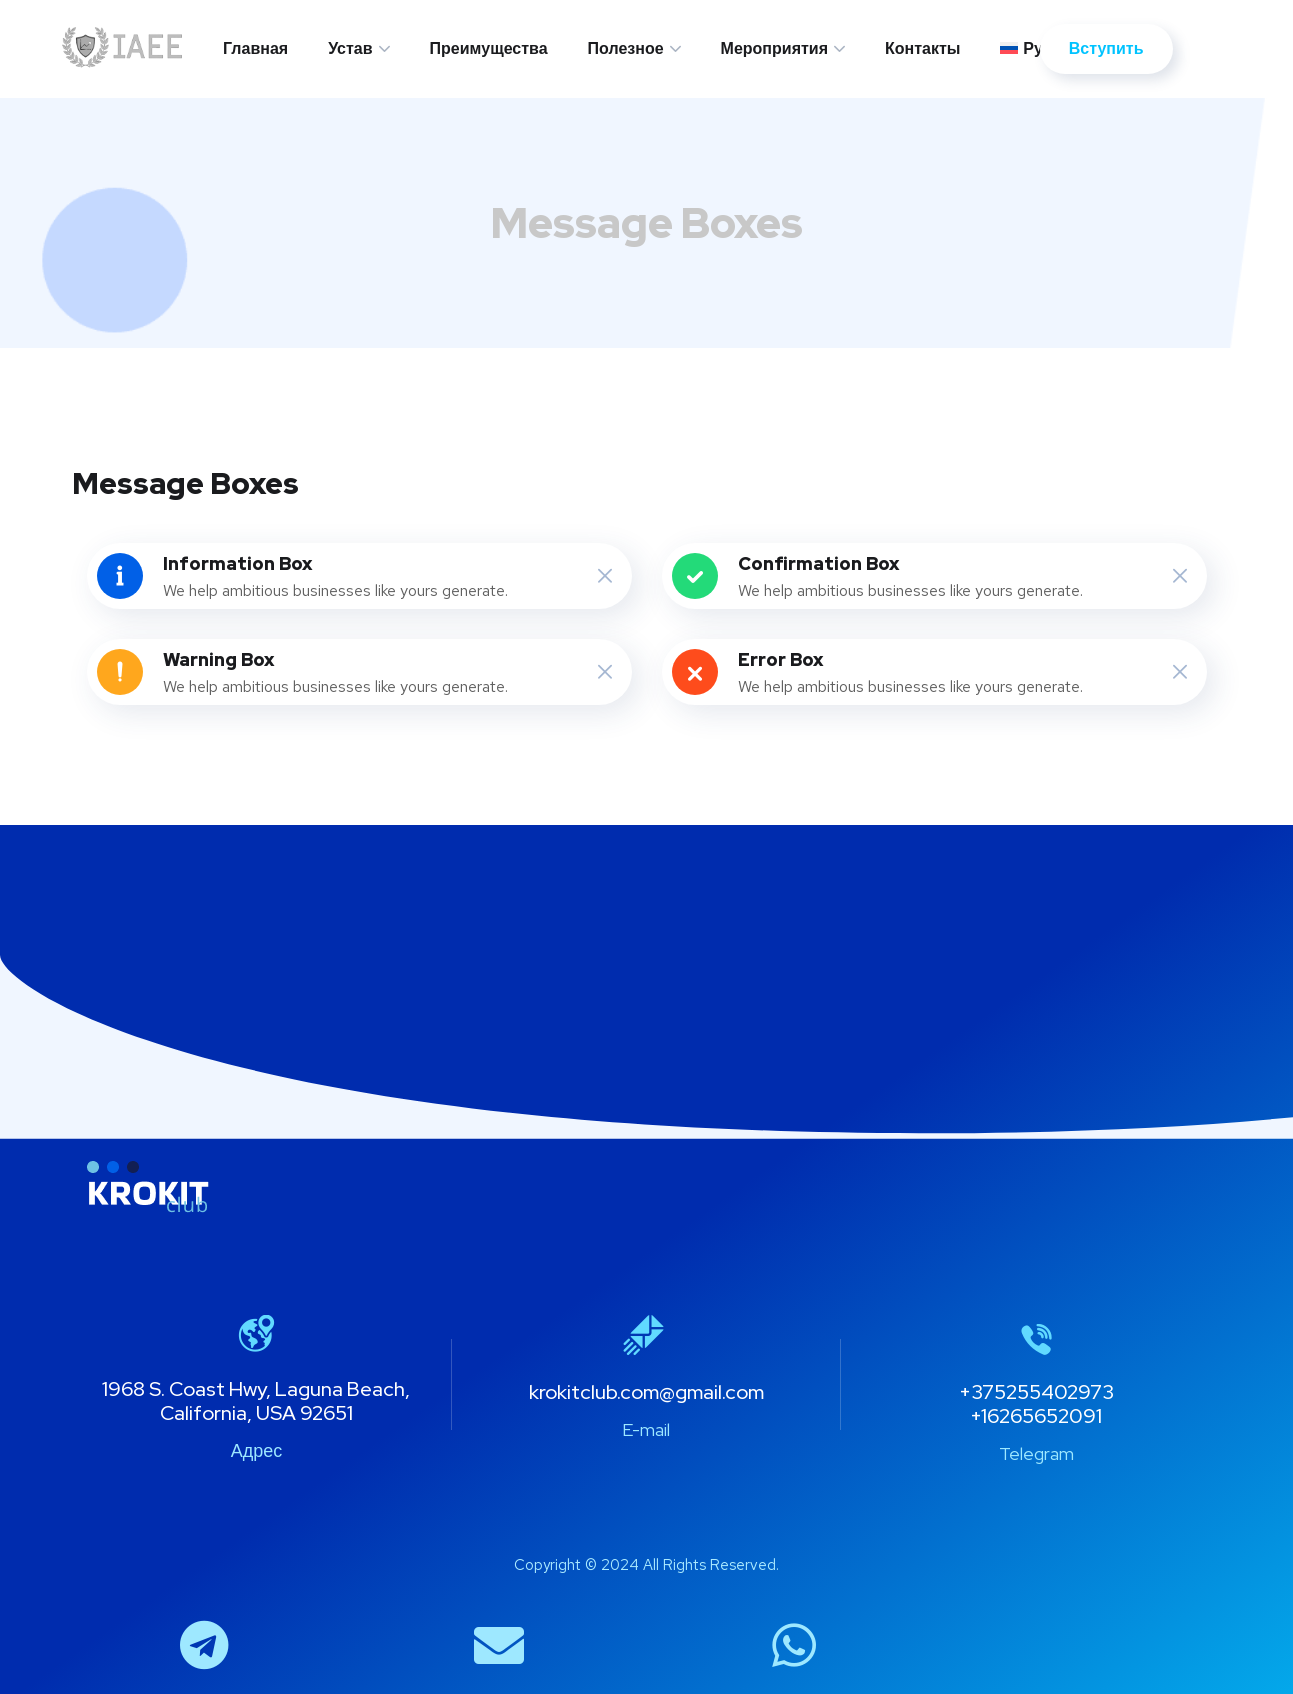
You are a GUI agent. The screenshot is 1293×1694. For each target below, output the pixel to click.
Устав (350, 48)
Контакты (922, 48)
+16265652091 (1036, 1416)
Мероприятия (774, 48)
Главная (255, 48)
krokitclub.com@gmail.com (646, 1392)
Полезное (626, 48)
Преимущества (489, 48)
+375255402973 (1036, 1392)
